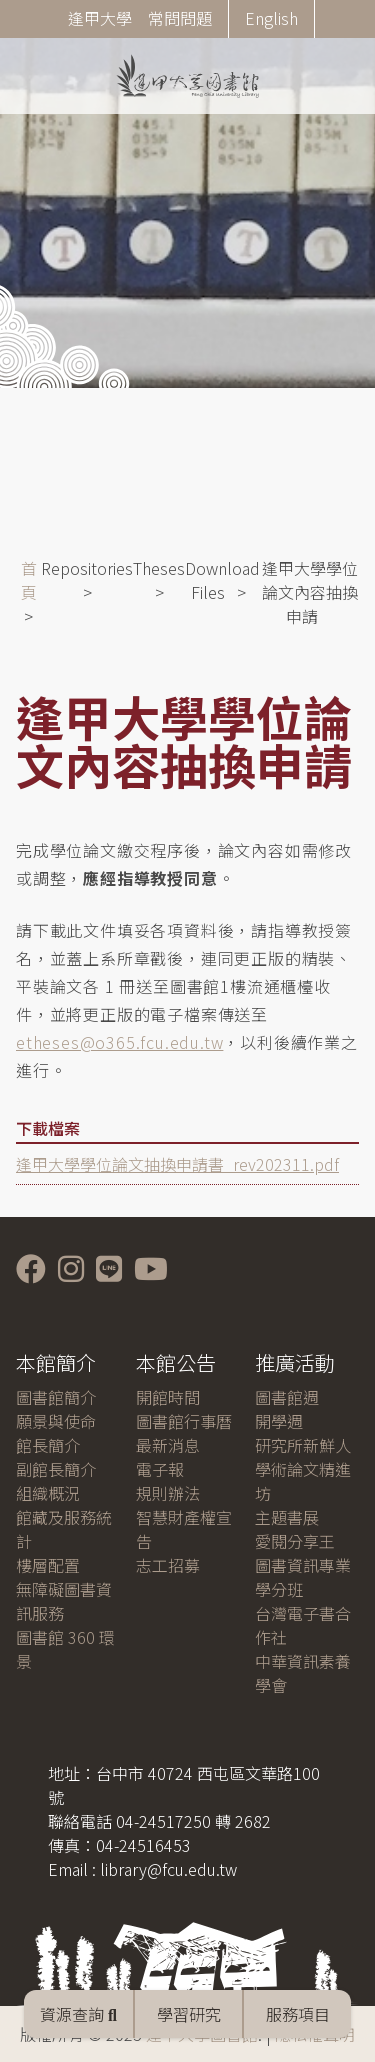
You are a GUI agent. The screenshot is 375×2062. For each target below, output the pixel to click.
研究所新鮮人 (303, 1445)
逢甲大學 (100, 18)
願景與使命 (56, 1421)
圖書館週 (287, 1397)
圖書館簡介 (56, 1397)
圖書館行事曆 (184, 1421)
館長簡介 (48, 1445)
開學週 (279, 1421)
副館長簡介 (56, 1469)
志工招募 (168, 1565)
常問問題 (180, 18)
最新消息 (168, 1445)
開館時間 (168, 1397)
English (271, 18)
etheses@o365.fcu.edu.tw (119, 1042)
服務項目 (298, 2014)
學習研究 (189, 2014)
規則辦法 (168, 1493)
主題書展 (287, 1517)
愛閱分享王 (295, 1541)
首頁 (29, 580)
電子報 (160, 1469)
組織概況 (48, 1493)
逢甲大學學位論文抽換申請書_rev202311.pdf (177, 1164)
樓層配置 (48, 1565)
